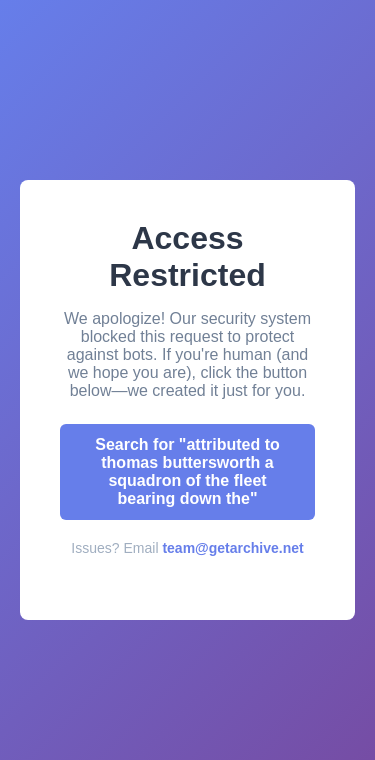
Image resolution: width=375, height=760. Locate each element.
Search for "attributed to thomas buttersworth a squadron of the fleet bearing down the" (187, 471)
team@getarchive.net (232, 548)
